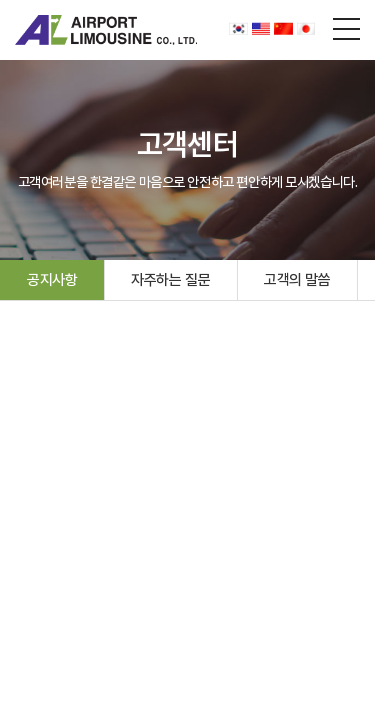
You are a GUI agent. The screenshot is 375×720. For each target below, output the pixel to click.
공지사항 (52, 280)
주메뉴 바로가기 (0, 0)
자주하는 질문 (170, 280)
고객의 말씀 (297, 280)
